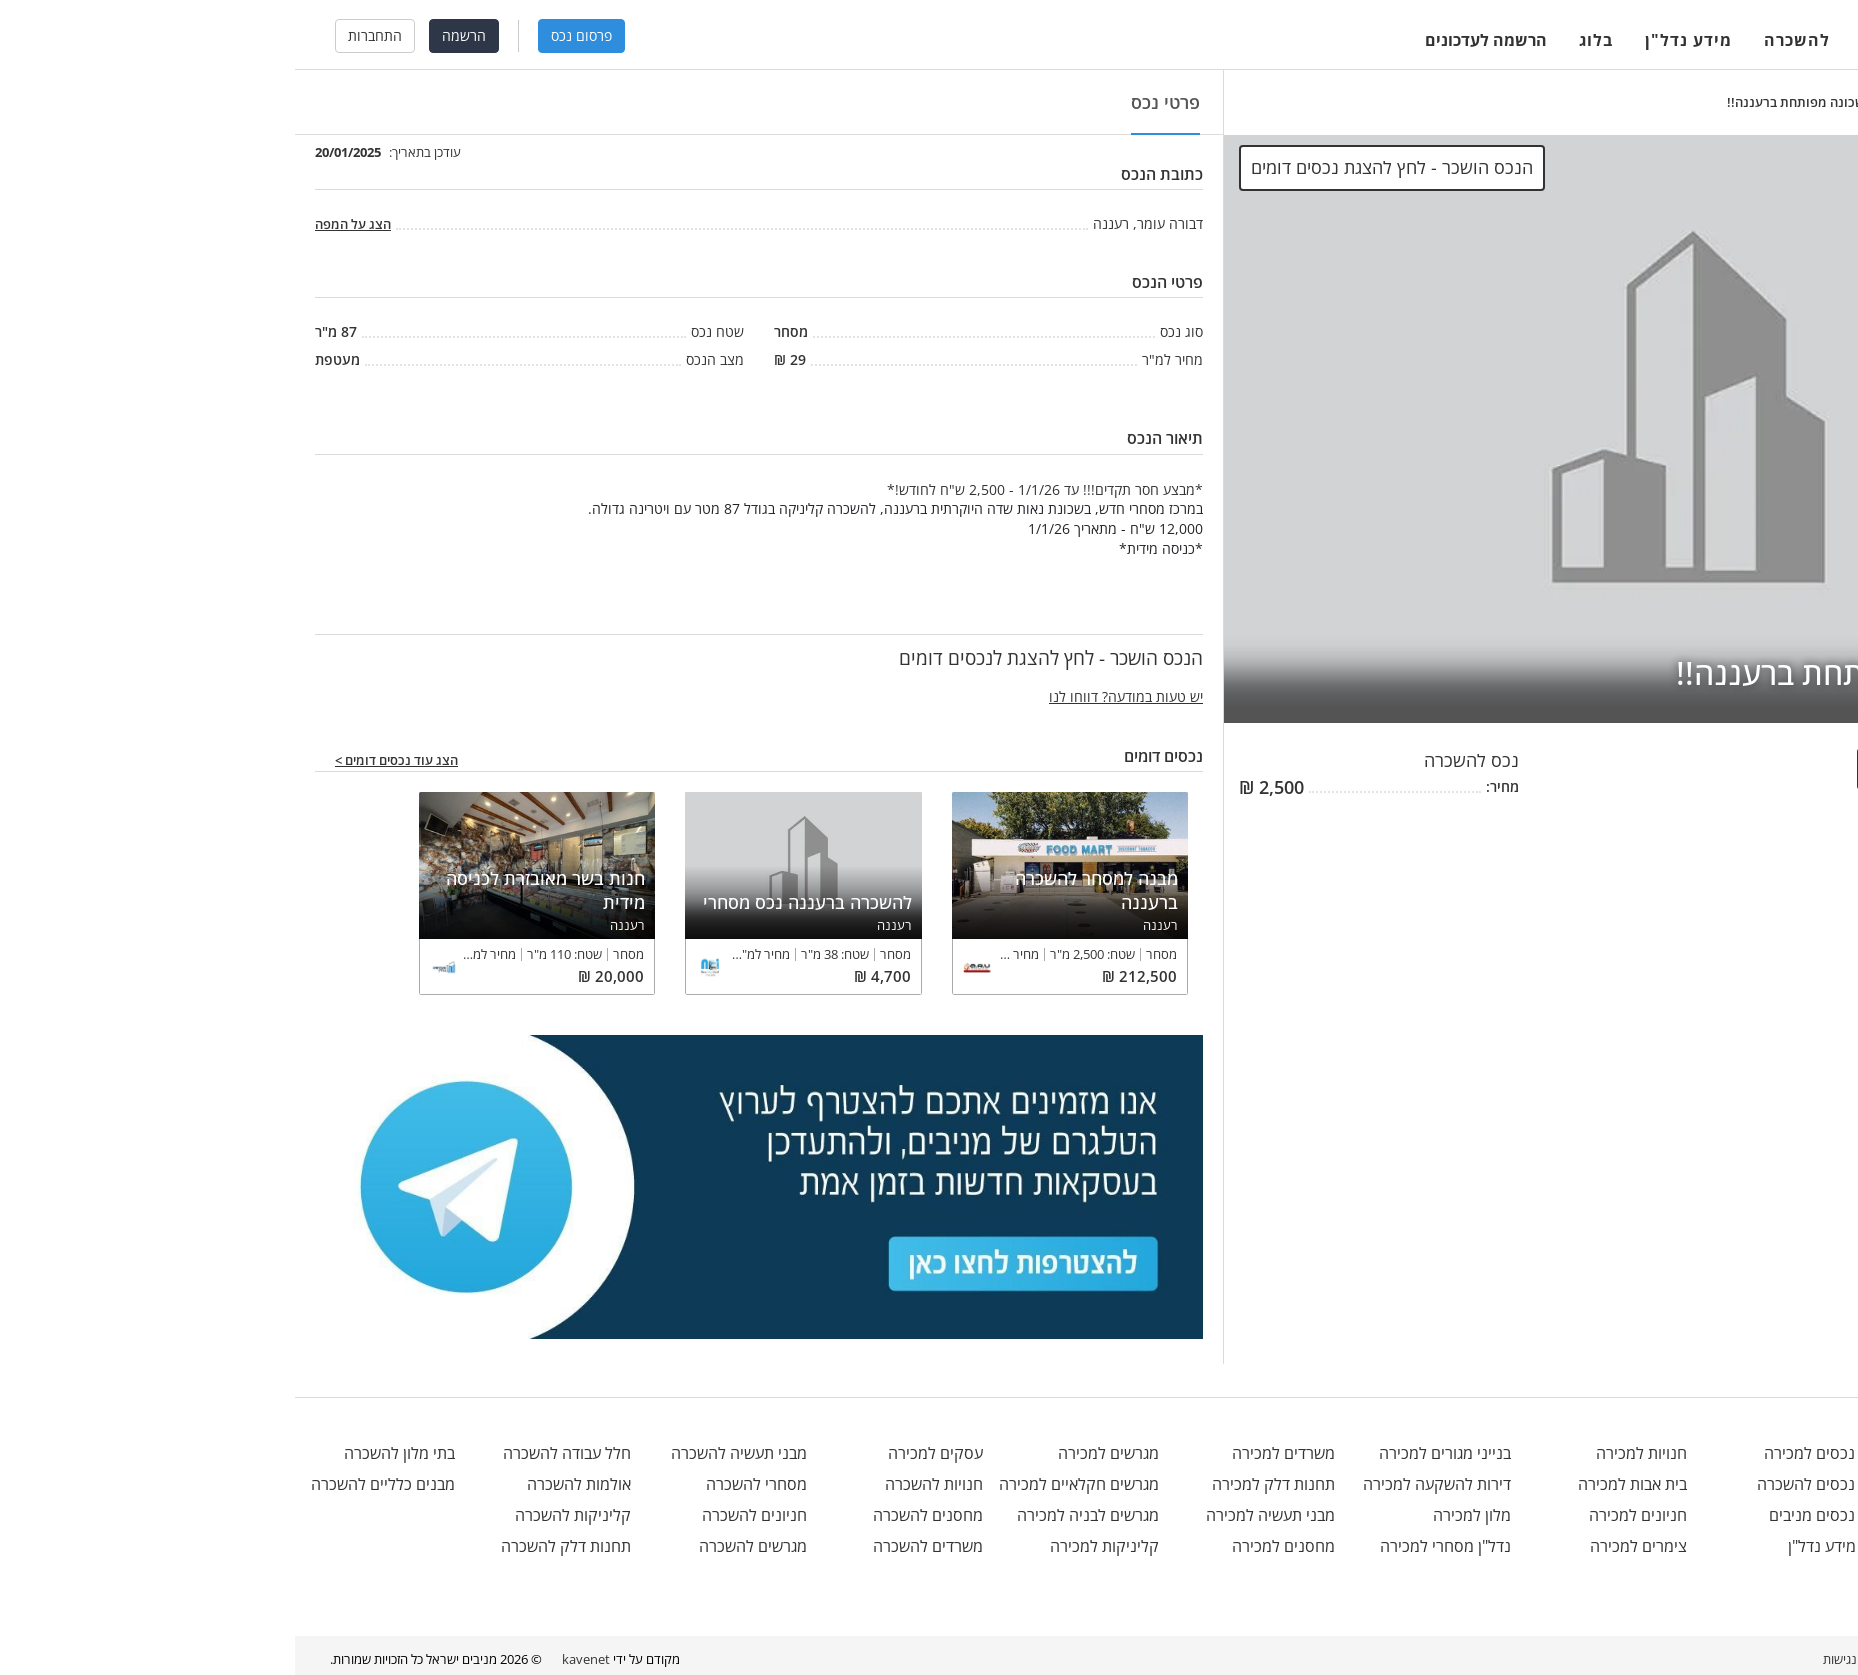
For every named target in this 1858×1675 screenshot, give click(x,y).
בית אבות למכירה (1337, 1484)
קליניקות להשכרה (278, 1515)
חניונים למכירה (1343, 1515)
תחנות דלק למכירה (978, 1484)
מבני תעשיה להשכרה (444, 1453)
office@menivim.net (1748, 1453)
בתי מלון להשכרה (104, 1453)
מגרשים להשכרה (458, 1546)
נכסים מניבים (1538, 1515)
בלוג (1301, 40)
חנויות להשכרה (639, 1484)
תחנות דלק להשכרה (271, 1546)
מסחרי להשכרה (461, 1484)
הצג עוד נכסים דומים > (101, 761)
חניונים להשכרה (459, 1515)
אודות (1808, 1659)
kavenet (291, 1659)
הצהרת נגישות (1565, 1659)
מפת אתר (1643, 1659)
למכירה (1596, 40)
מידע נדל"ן (1393, 40)
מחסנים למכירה (988, 1546)
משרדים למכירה (988, 1453)
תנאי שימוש (1713, 1659)
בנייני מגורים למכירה (1150, 1453)
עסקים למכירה (640, 1453)
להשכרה (1502, 40)
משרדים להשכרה (633, 1546)
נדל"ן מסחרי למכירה (1150, 1546)
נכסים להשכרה (1532, 1484)
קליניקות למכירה (809, 1546)
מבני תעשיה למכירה (975, 1515)
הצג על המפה (58, 224)
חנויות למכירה (1346, 1453)
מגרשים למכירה (813, 1453)
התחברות (80, 35)
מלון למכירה (1177, 1515)
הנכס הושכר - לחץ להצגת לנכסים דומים (1702, 769)
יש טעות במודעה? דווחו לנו (831, 696)
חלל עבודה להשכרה (272, 1453)
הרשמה (169, 35)
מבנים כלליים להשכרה (88, 1484)
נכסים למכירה (1536, 1453)
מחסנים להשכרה (633, 1515)
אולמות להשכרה (284, 1484)
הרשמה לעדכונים (1191, 40)
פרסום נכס (286, 35)
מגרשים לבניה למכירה (793, 1515)
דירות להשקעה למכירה (1142, 1484)
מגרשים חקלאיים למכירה (784, 1484)
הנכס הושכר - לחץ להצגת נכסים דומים (1097, 167)
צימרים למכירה (1343, 1546)
